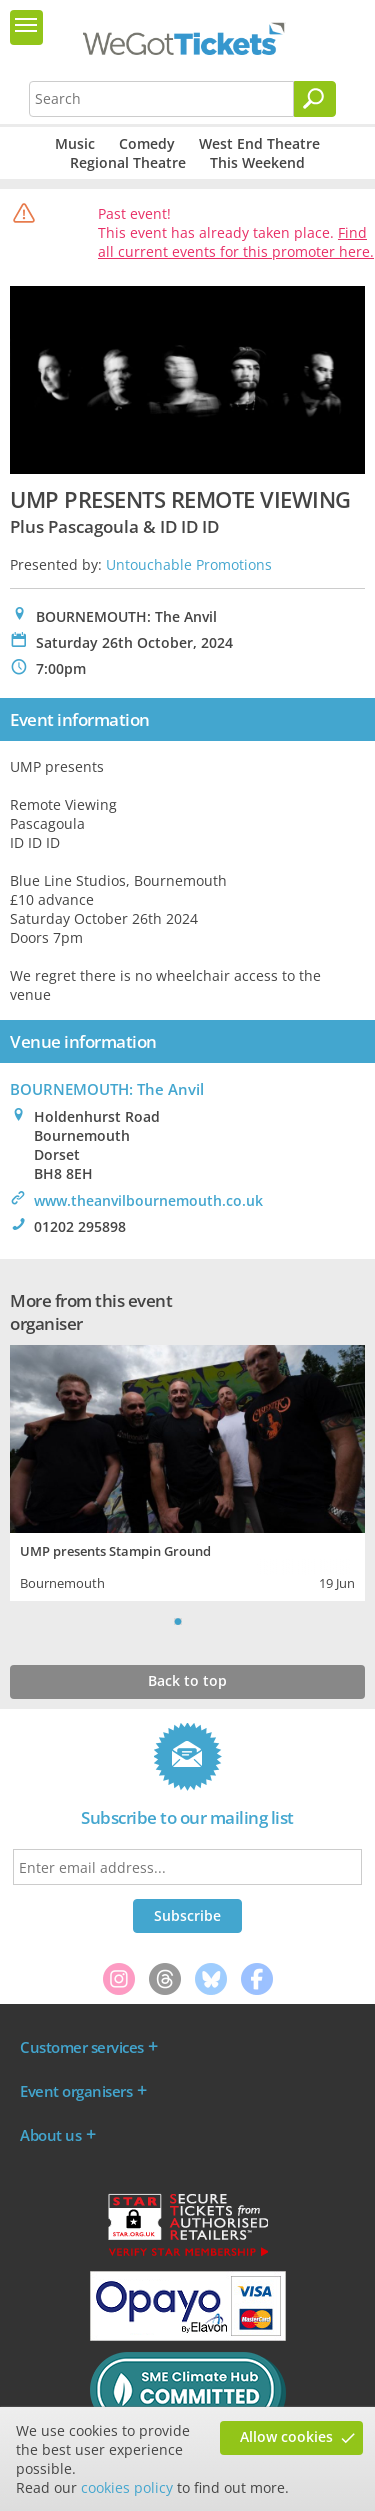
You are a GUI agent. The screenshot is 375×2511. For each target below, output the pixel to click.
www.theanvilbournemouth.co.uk (148, 1200)
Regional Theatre (128, 162)
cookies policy (127, 2487)
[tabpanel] (187, 1470)
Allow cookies (286, 2436)
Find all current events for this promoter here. (236, 242)
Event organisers (76, 2091)
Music (75, 143)
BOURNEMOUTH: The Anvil (107, 1089)
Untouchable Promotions (189, 564)
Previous (153, 1621)
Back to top (187, 1680)
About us (50, 2135)
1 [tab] (178, 1621)
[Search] (315, 99)
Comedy (147, 143)
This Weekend (257, 162)
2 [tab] (198, 1621)
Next (223, 1621)
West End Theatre (259, 143)
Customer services (82, 2047)
